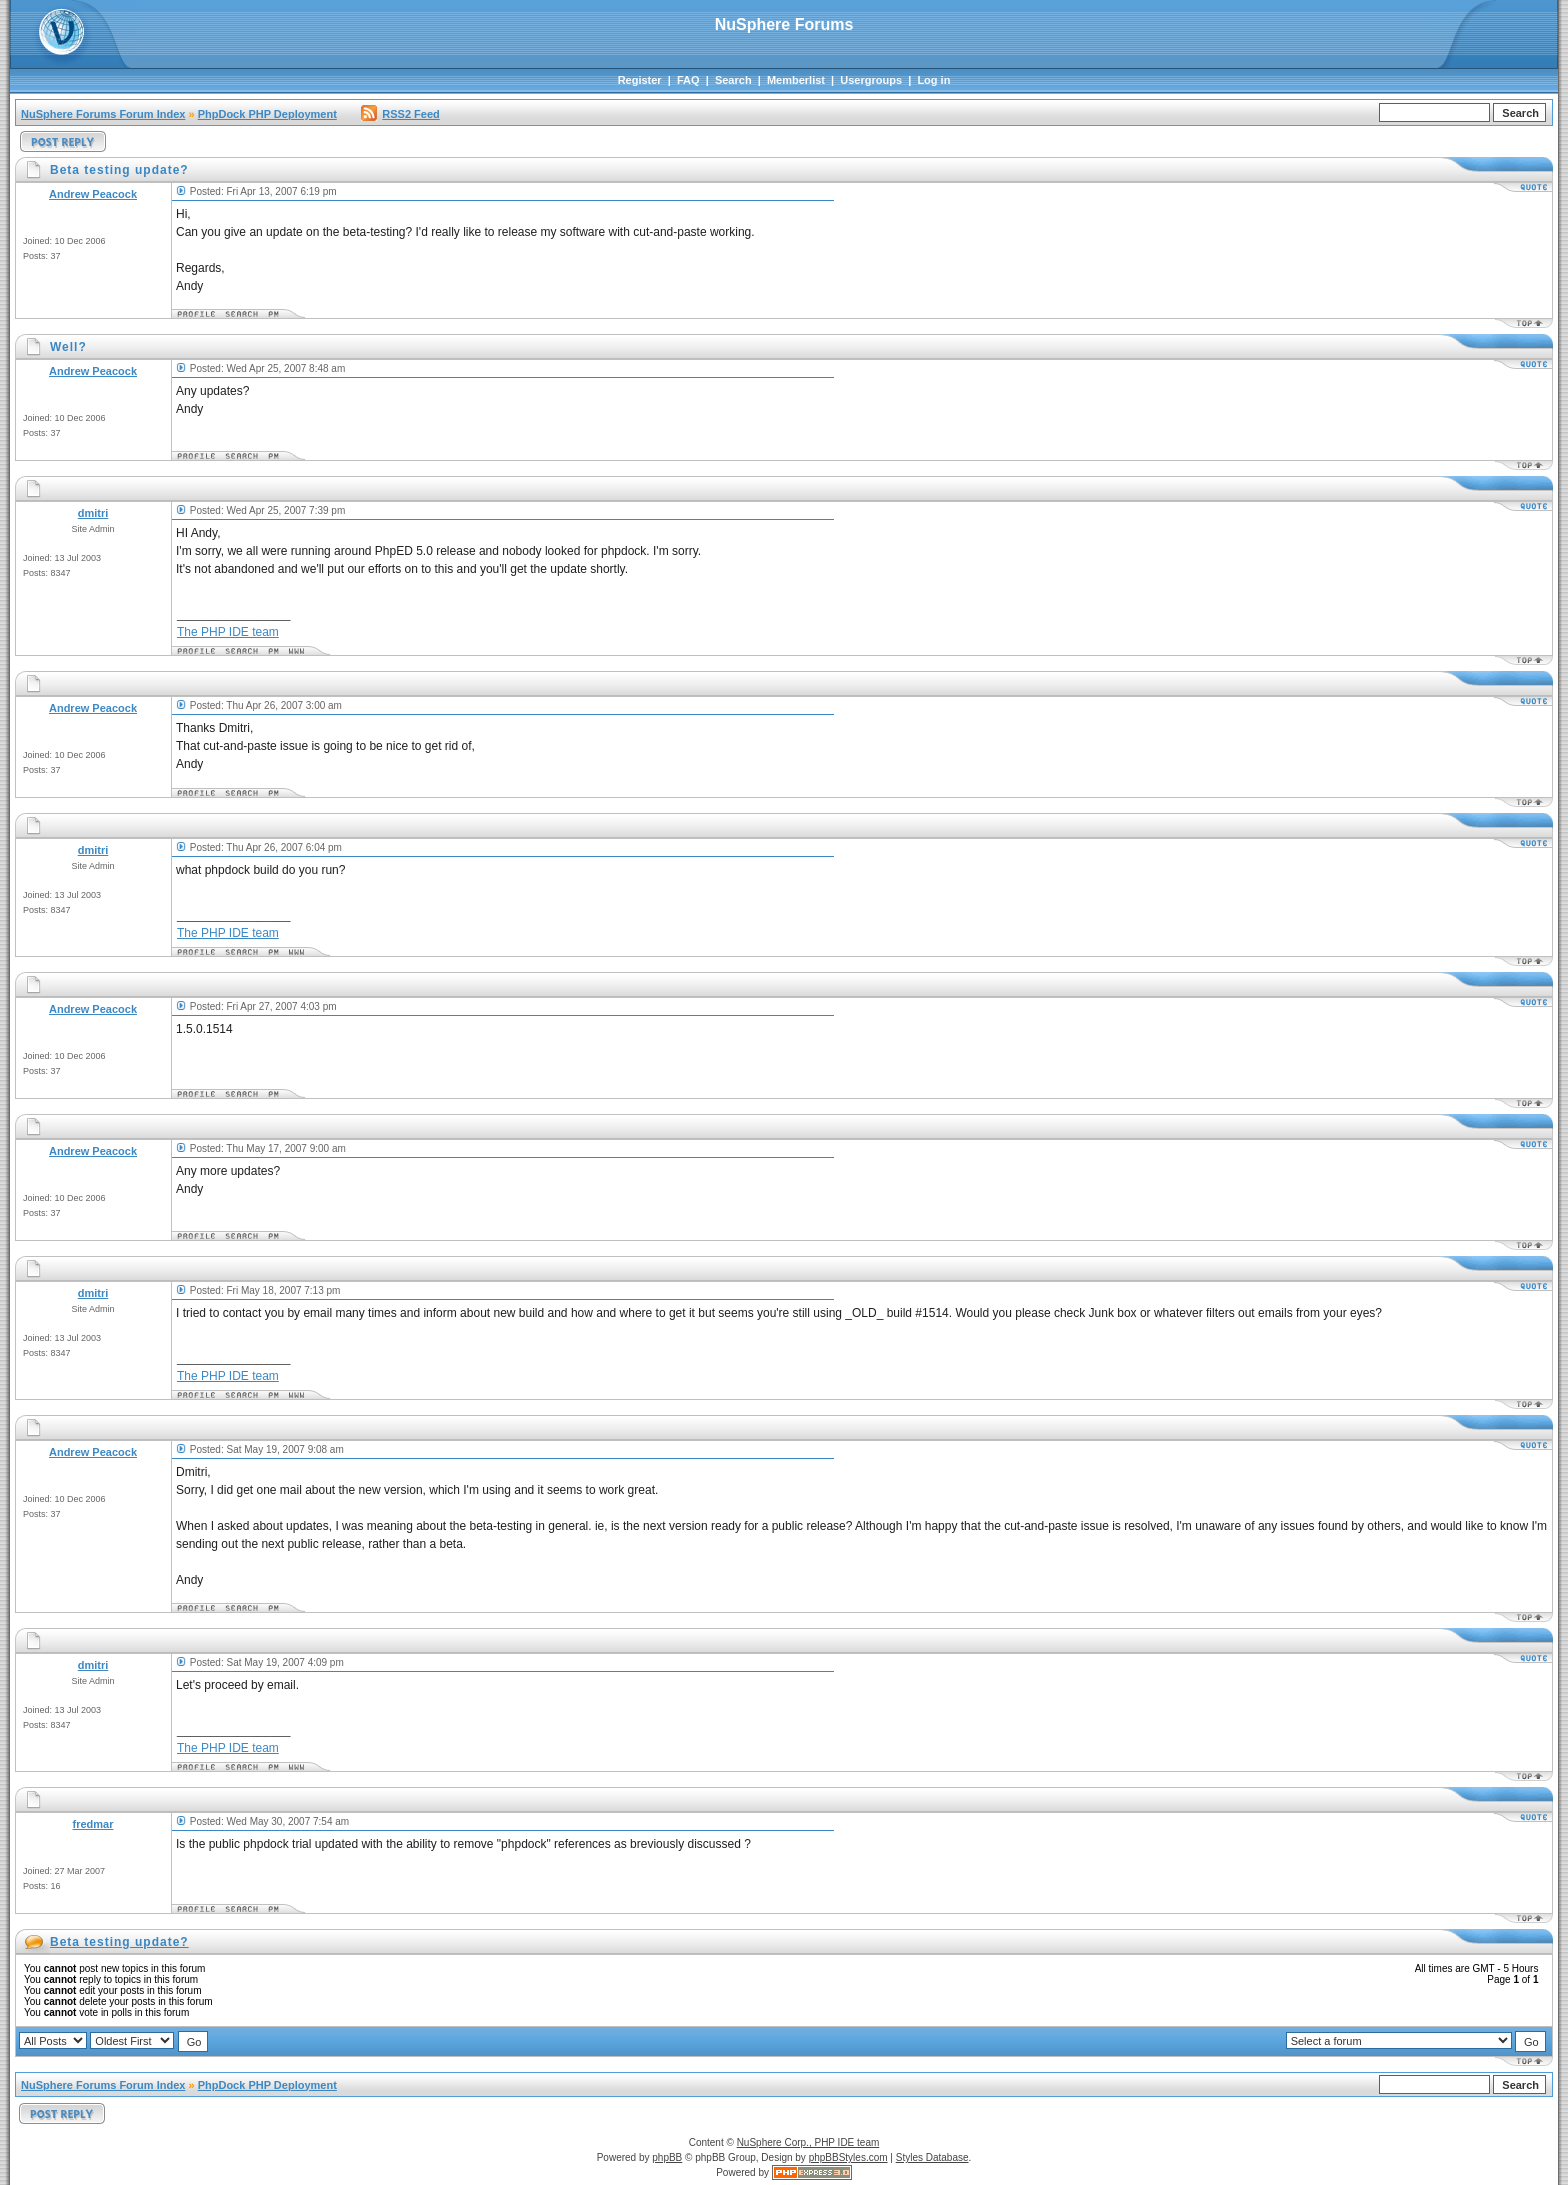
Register (640, 80)
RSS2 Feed (400, 114)
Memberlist (796, 80)
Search (733, 80)
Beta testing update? (119, 1942)
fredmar (93, 1824)
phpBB (667, 2157)
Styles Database (932, 2157)
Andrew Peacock (93, 194)
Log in (933, 80)
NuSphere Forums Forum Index (103, 114)
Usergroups (871, 80)
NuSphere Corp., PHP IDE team (808, 2142)
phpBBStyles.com (848, 2157)
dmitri (93, 513)
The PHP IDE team (228, 632)
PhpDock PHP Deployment (267, 114)
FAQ (688, 80)
